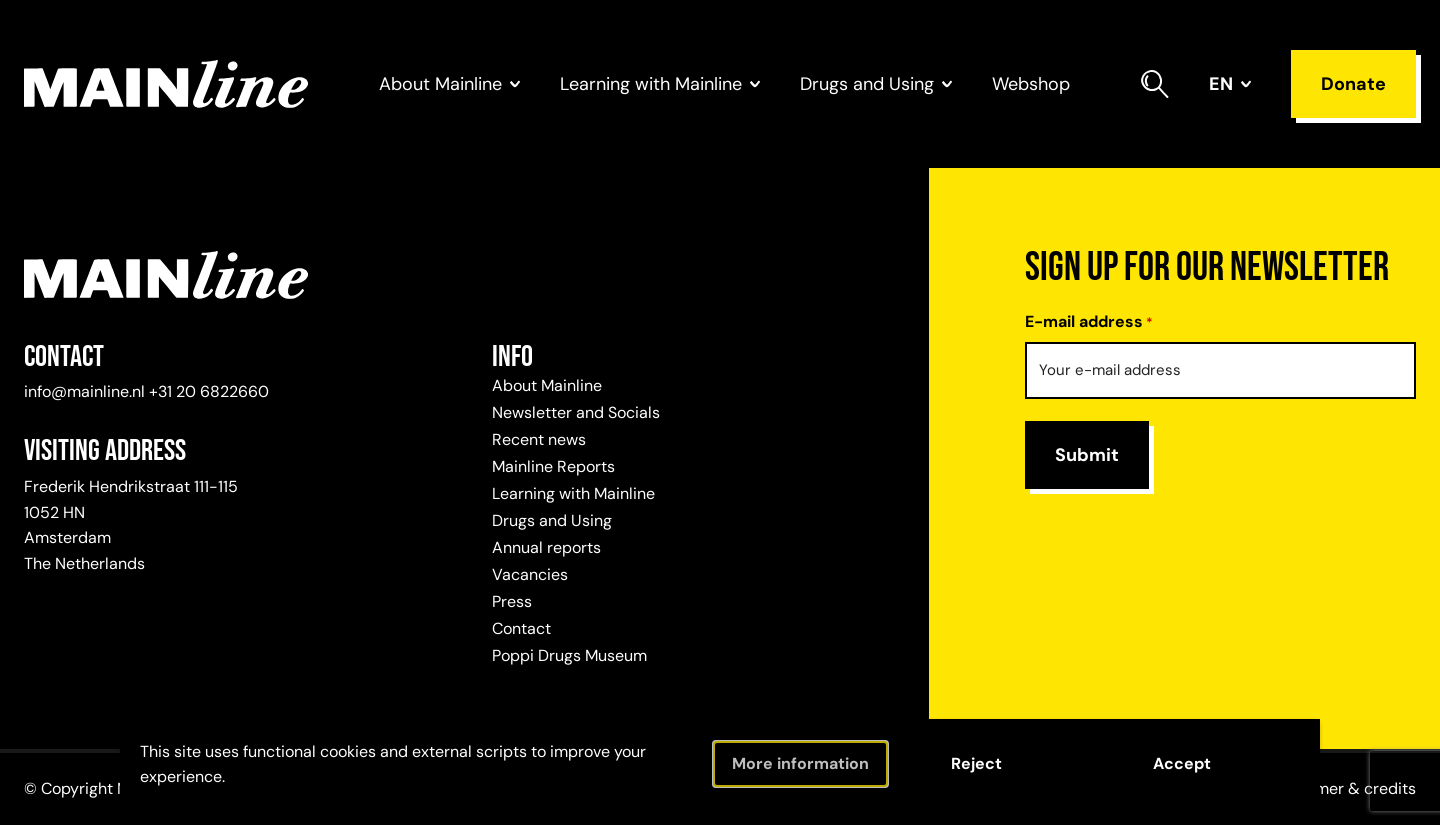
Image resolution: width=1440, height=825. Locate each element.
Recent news (539, 439)
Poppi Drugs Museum (569, 655)
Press (512, 601)
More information (800, 763)
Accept (1182, 763)
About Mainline (547, 385)
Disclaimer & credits (1341, 788)
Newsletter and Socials (576, 412)
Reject (976, 763)
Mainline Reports (553, 466)
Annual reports (546, 547)
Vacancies (530, 574)
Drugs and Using (552, 520)
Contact (521, 628)
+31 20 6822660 (209, 391)
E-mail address (1089, 322)
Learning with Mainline (573, 493)
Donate (1353, 84)
